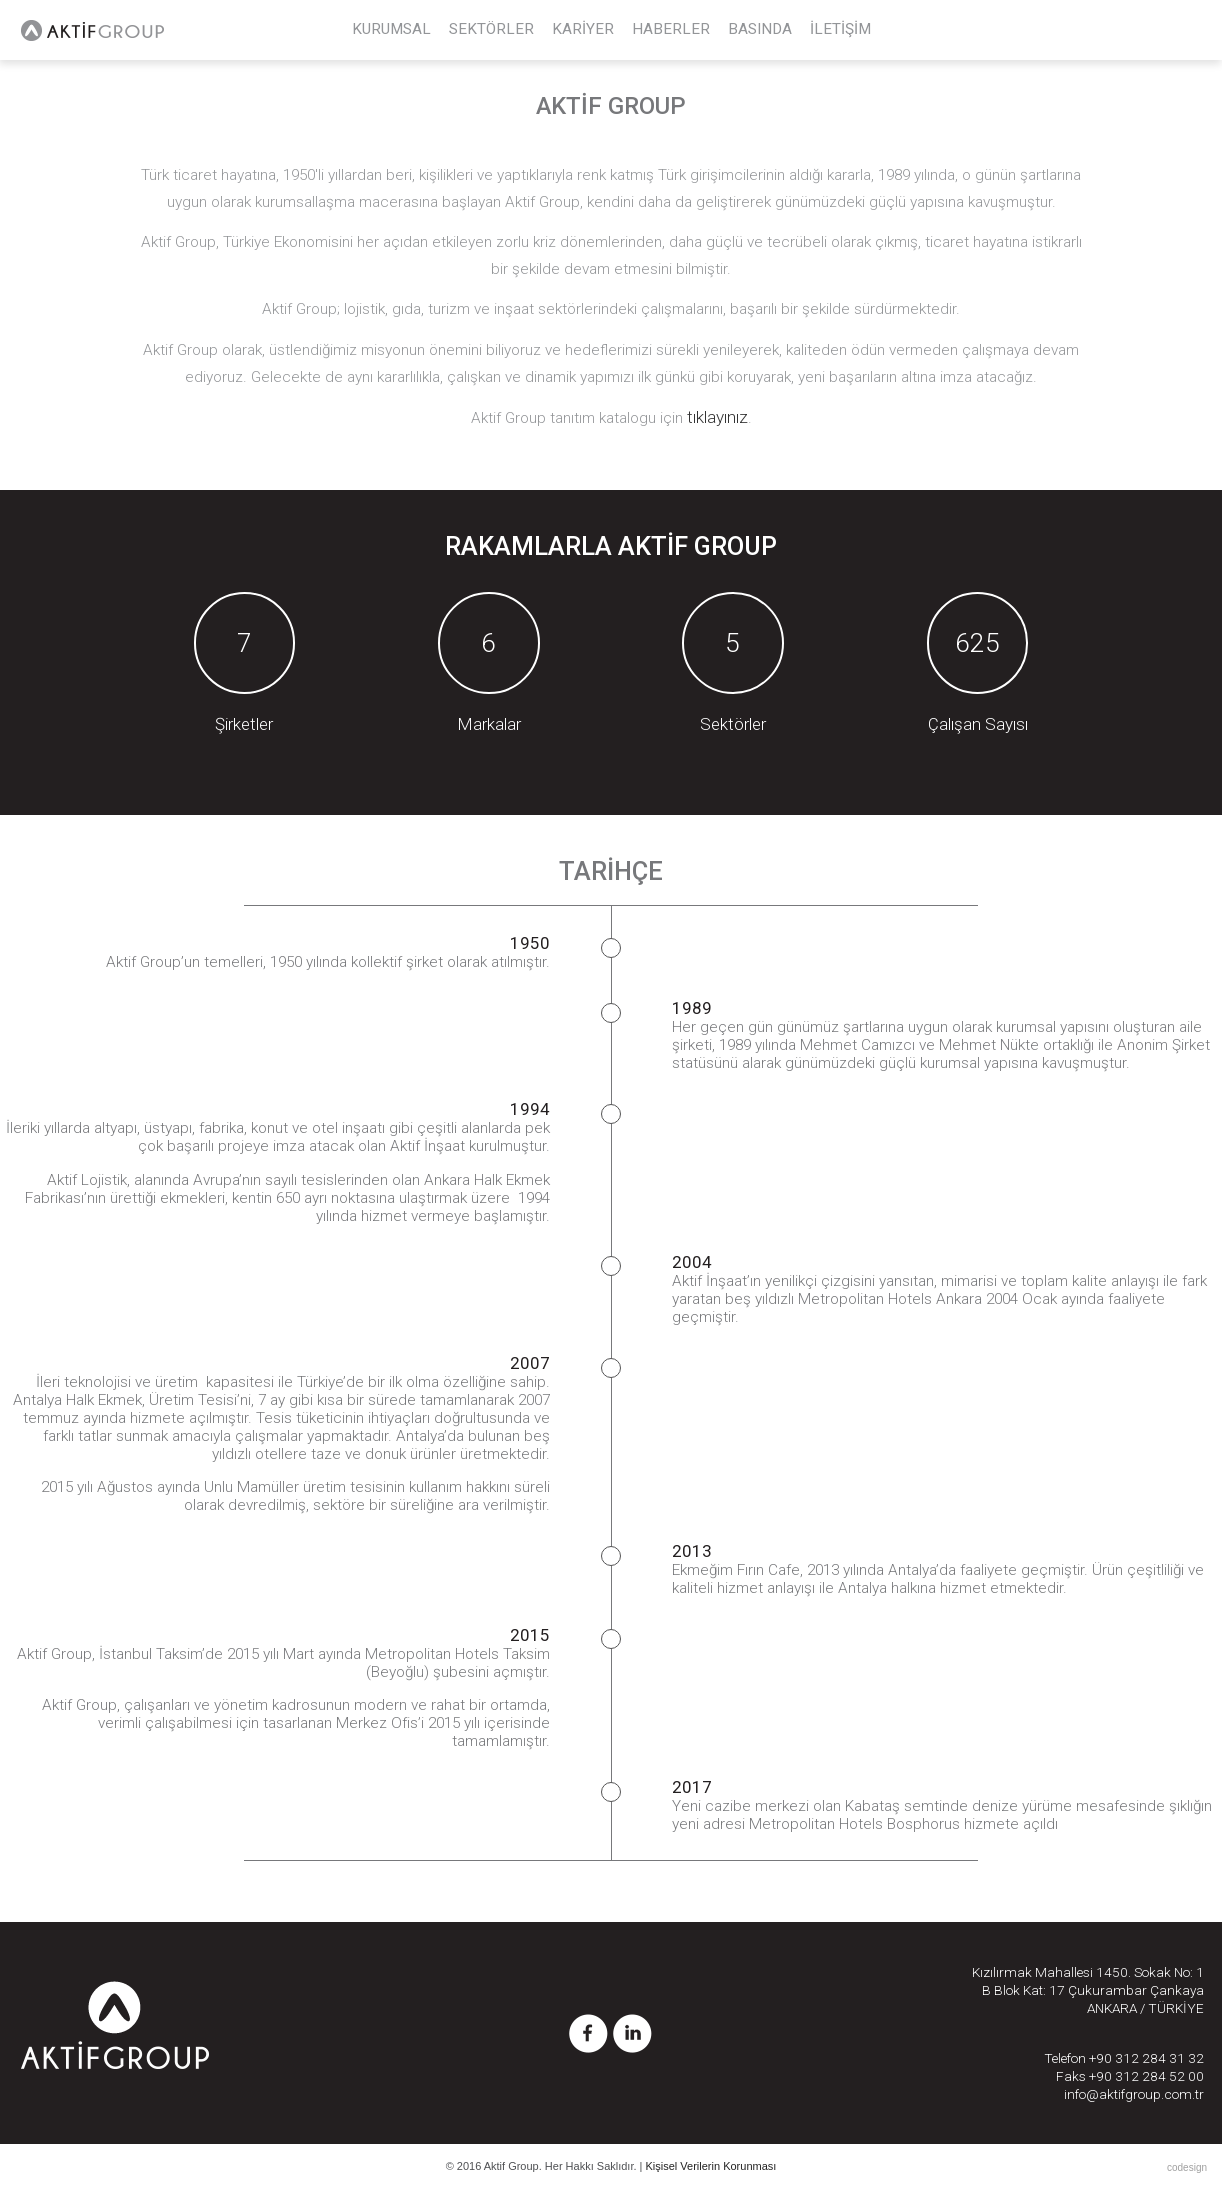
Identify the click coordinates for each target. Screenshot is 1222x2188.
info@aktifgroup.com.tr (1134, 2094)
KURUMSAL (391, 29)
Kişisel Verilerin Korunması (711, 2166)
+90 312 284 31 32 (1146, 2058)
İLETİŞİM (840, 29)
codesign (1187, 2167)
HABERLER (671, 29)
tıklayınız (717, 417)
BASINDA (760, 29)
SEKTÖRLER (491, 29)
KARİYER (583, 29)
